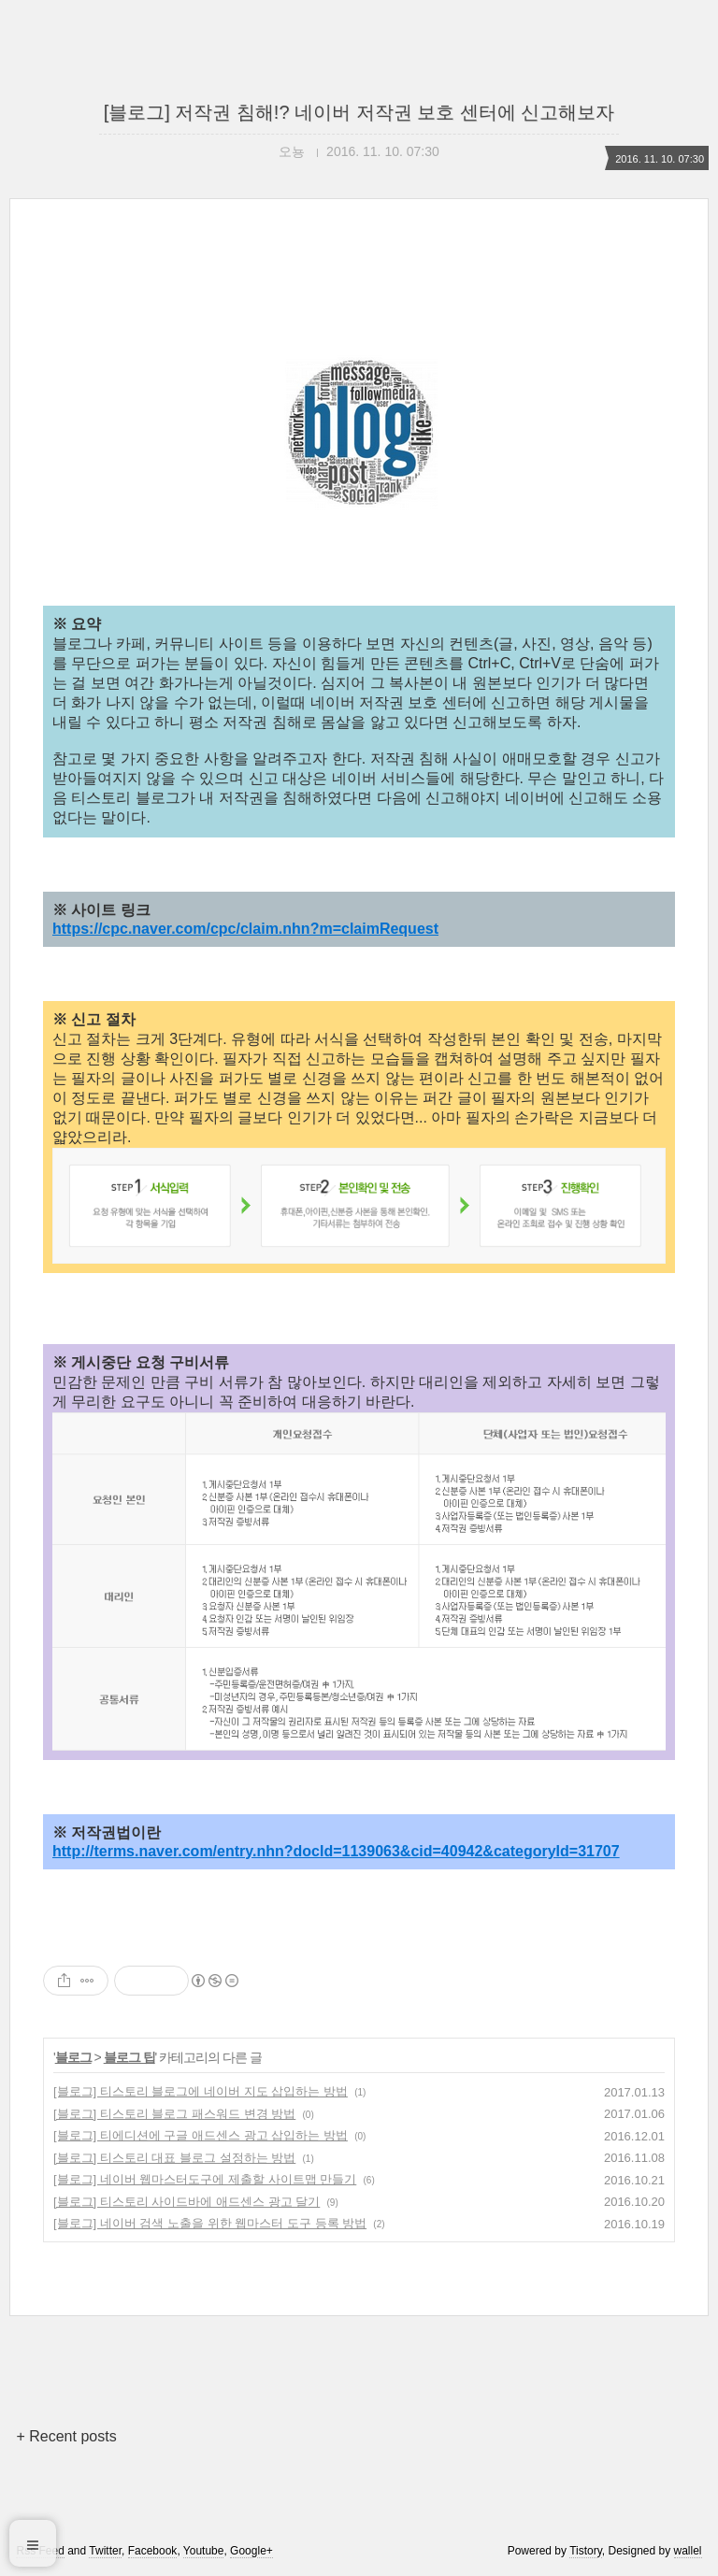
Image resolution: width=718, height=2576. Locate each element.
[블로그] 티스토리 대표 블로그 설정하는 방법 (174, 2158)
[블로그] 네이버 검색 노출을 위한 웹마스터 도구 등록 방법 (209, 2223)
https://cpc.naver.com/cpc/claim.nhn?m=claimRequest (245, 929)
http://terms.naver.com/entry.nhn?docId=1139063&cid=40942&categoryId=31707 (336, 1851)
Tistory (585, 2550)
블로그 (73, 2057)
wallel (688, 2550)
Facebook (153, 2550)
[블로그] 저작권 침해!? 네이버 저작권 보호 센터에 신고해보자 (359, 112)
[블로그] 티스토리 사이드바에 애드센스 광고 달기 (186, 2202)
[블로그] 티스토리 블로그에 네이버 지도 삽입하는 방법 (200, 2091)
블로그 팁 (129, 2057)
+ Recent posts (66, 2436)
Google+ (251, 2550)
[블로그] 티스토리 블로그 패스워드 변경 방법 (174, 2114)
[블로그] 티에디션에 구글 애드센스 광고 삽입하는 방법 (200, 2135)
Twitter (105, 2550)
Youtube (203, 2550)
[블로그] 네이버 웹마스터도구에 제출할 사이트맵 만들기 (204, 2179)
